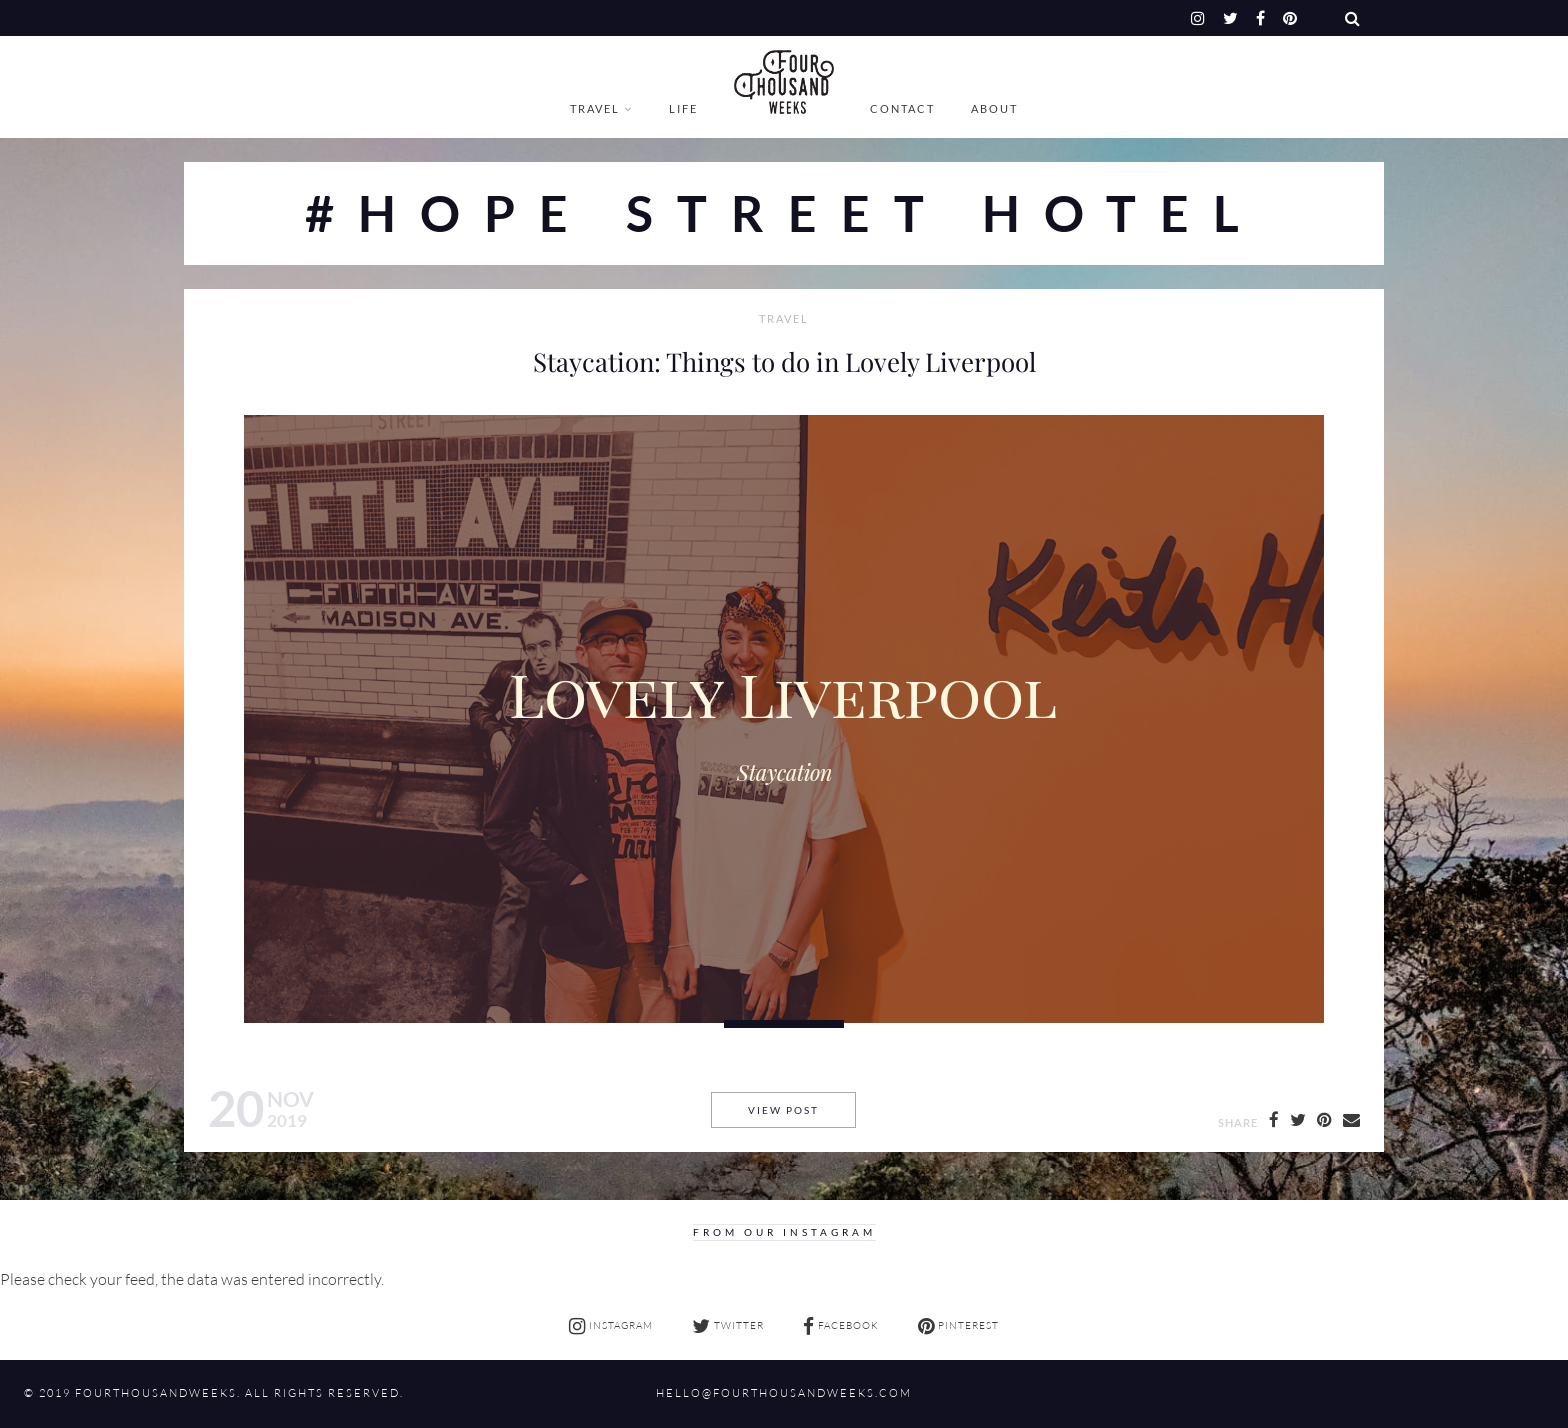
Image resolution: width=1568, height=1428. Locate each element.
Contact (902, 108)
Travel (595, 108)
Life (683, 108)
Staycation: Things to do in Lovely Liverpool (784, 361)
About (994, 108)
